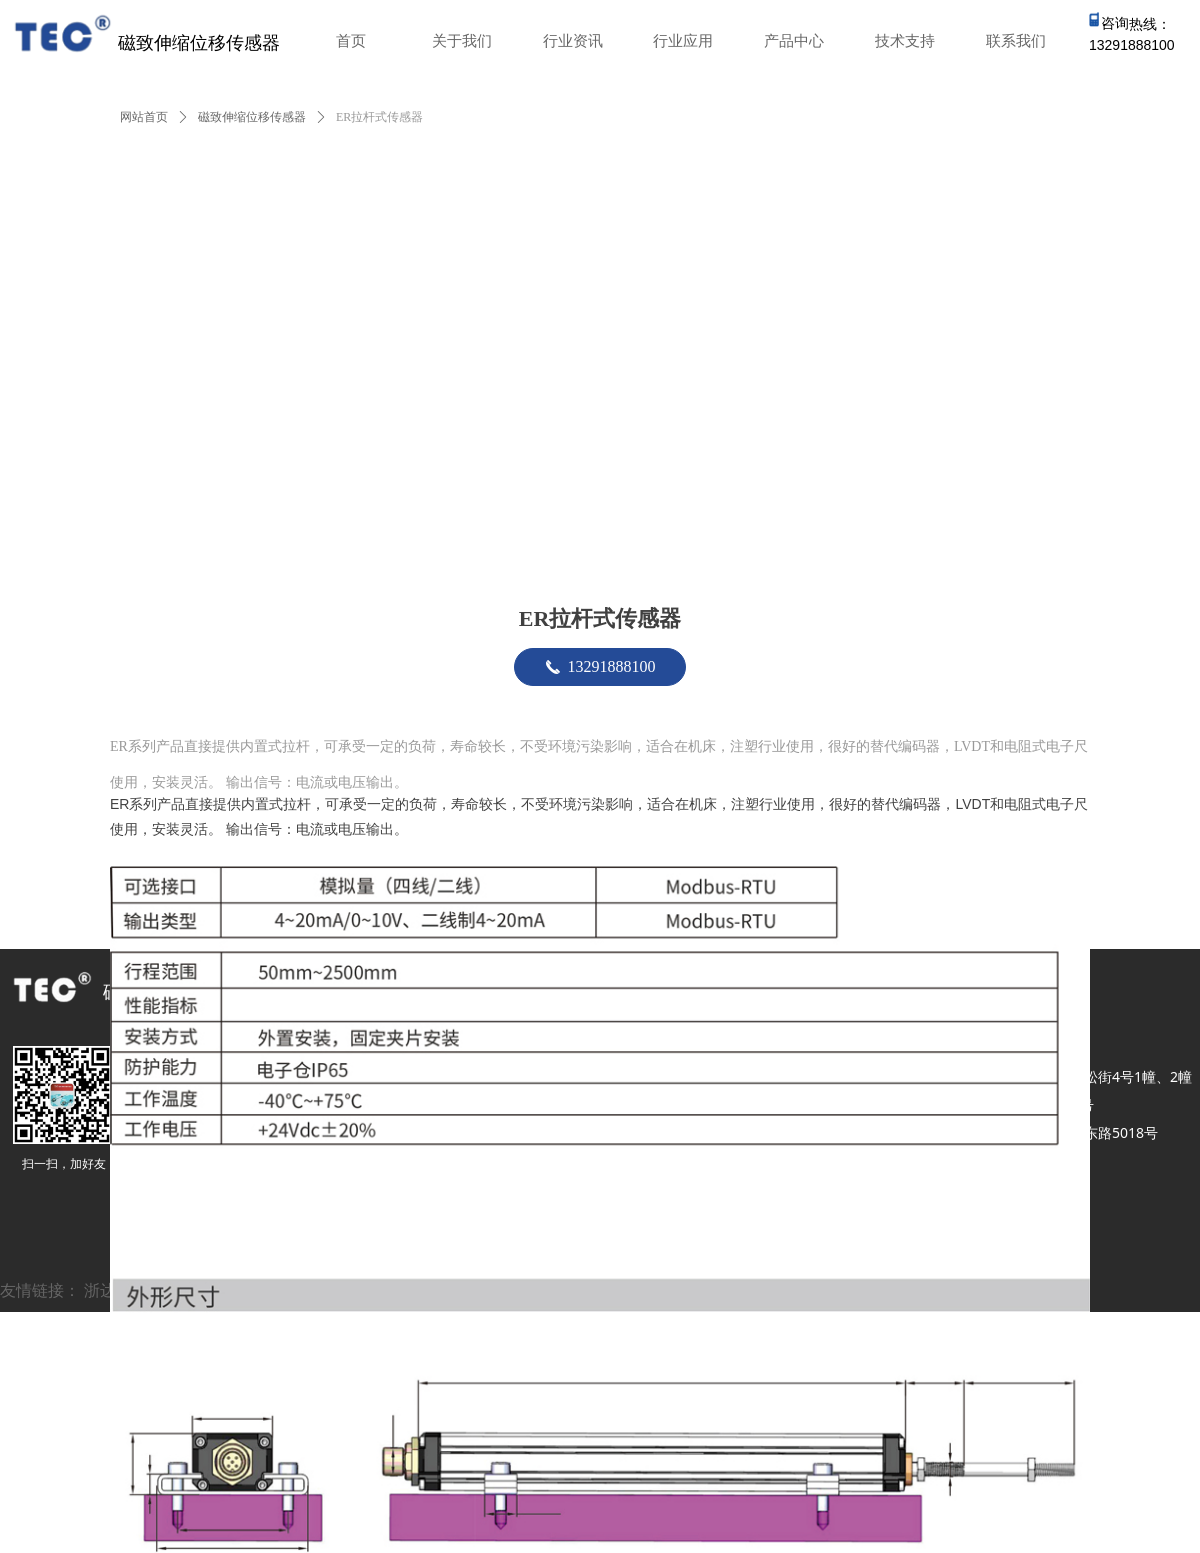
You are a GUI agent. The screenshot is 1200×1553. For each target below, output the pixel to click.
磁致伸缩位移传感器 (252, 117)
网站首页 (144, 117)
